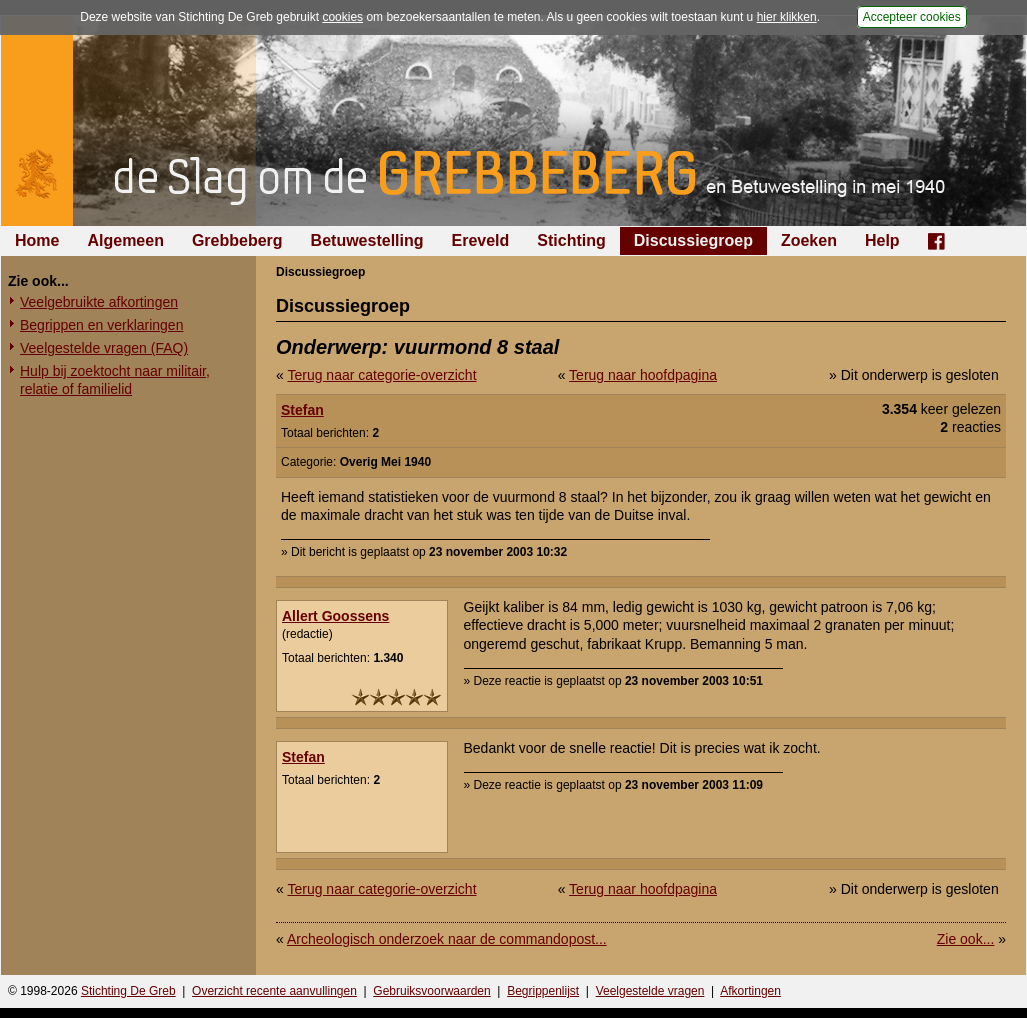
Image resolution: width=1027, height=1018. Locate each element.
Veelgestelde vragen (650, 991)
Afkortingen (750, 991)
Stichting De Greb (128, 991)
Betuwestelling (367, 240)
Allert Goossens (335, 616)
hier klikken (787, 17)
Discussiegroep (693, 240)
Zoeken (809, 240)
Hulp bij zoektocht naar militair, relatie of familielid (115, 380)
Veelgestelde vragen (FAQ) (104, 348)
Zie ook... (966, 939)
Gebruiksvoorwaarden (431, 991)
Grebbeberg (237, 240)
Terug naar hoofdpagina (643, 375)
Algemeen (125, 240)
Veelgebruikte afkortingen (99, 302)
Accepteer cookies (912, 17)
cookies (342, 17)
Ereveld (481, 240)
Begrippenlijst (543, 991)
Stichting (571, 240)
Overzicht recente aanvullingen (274, 991)
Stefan (302, 410)
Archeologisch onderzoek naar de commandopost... (447, 939)
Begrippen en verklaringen (101, 325)
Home (37, 240)
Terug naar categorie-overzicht (381, 375)
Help (882, 240)
